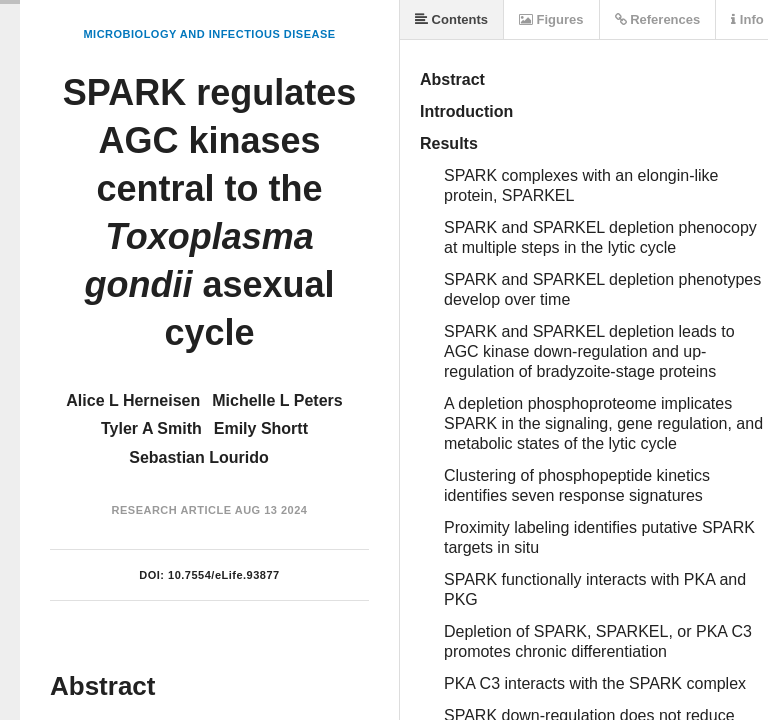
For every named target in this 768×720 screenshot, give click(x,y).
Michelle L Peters (277, 400)
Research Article (172, 510)
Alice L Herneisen (133, 400)
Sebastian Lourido (199, 457)
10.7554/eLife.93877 (224, 575)
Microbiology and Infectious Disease (209, 34)
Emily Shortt (261, 428)
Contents (451, 19)
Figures (551, 19)
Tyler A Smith (151, 428)
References (658, 19)
